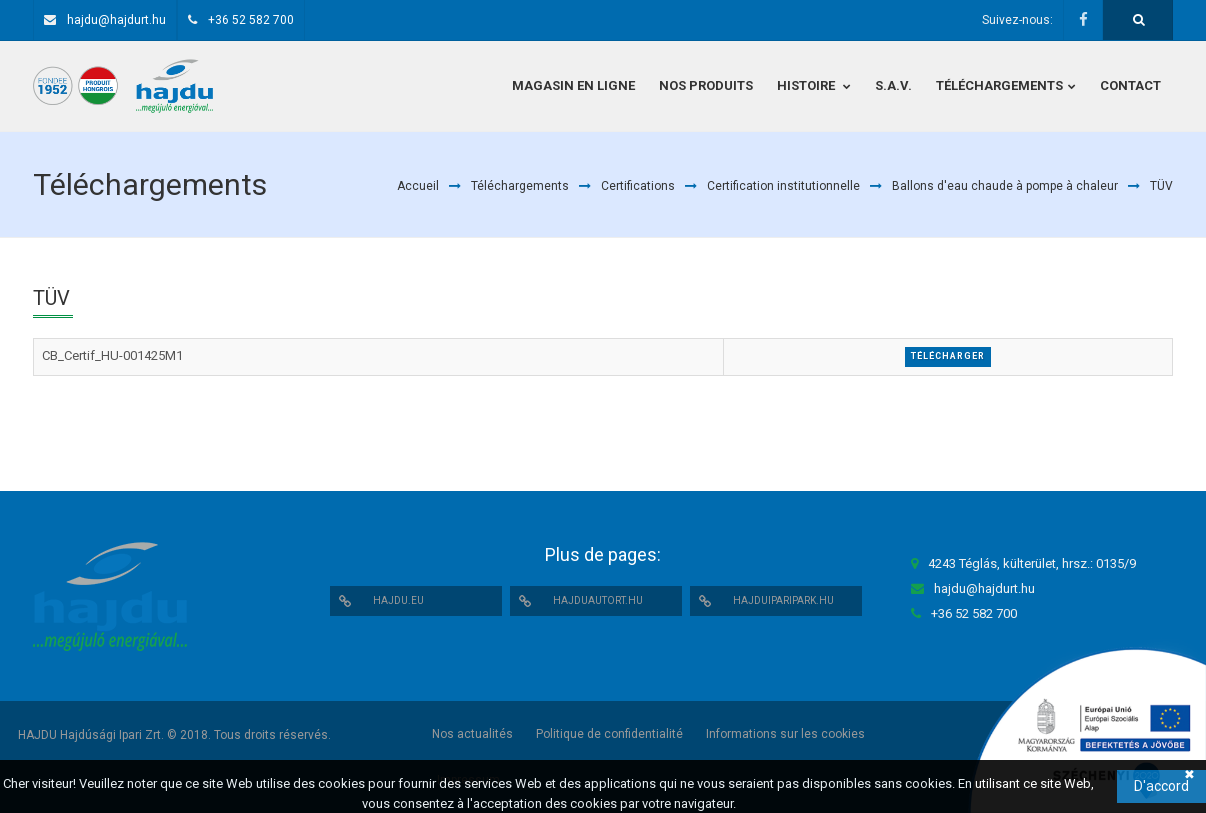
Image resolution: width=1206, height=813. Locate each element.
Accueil (418, 186)
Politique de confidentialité (609, 734)
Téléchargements (520, 186)
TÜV (1161, 186)
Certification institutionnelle (783, 186)
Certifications (638, 186)
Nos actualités (472, 734)
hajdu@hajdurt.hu (116, 20)
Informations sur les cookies (785, 734)
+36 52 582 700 (251, 20)
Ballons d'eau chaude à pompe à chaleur (1005, 186)
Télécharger (948, 356)
